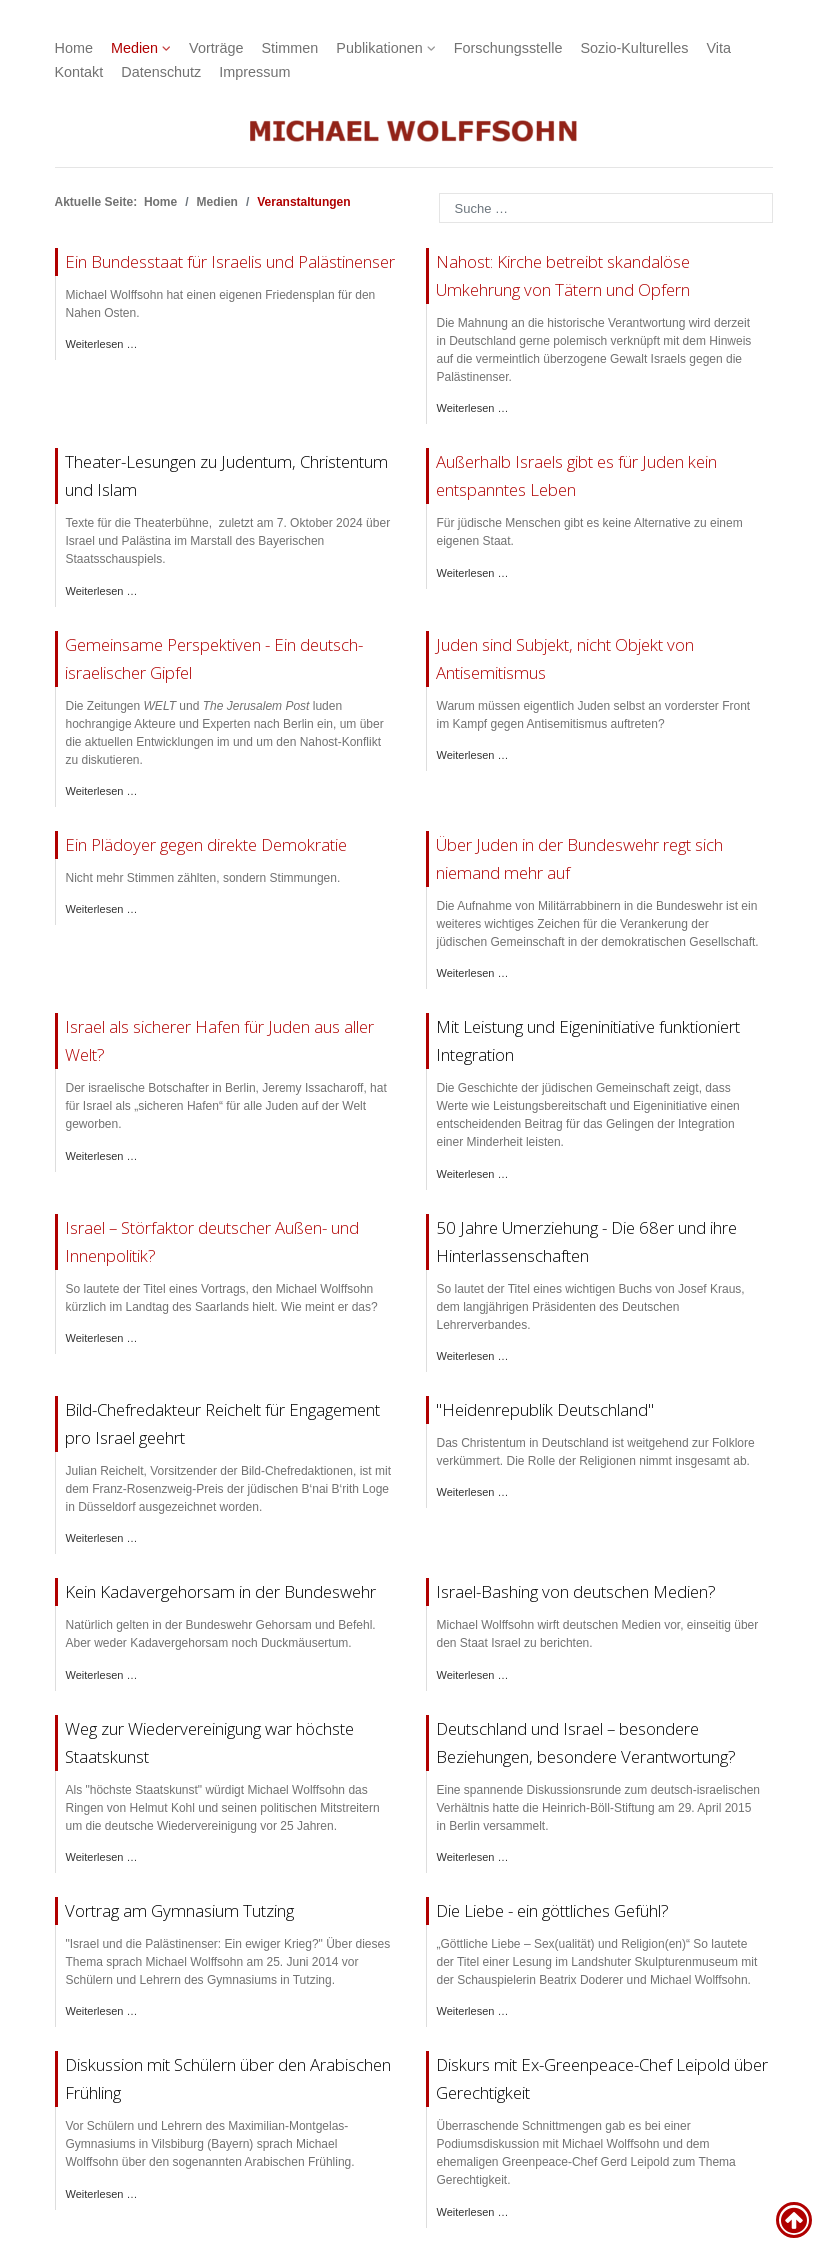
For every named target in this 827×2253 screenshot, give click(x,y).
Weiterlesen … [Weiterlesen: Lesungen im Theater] (102, 591)
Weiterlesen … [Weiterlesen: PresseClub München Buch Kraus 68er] (473, 1356)
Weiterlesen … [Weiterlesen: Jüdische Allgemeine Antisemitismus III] (473, 573)
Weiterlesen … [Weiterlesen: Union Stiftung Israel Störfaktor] (102, 1338)
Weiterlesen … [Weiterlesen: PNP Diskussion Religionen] (473, 1492)
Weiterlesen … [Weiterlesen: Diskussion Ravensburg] (473, 2212)
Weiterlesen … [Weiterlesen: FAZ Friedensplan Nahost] (102, 344)
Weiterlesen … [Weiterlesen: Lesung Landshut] (473, 2011)
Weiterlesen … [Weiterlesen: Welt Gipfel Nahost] (102, 791)
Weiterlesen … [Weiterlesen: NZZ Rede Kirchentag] (473, 408)
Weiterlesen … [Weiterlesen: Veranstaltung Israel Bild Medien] (473, 1675)
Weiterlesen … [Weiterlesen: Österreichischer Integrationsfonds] (473, 1174)
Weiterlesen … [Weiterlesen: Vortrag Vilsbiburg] (102, 2194)
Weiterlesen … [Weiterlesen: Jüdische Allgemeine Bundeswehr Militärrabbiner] (473, 973)
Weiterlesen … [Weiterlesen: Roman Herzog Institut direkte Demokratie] (102, 909)
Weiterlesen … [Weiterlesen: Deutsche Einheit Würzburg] (102, 1857)
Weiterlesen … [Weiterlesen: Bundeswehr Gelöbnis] (102, 1675)
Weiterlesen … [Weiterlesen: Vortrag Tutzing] (102, 2011)
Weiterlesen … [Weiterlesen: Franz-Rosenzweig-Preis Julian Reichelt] (102, 1538)
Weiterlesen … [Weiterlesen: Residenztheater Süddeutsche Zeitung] (473, 755)
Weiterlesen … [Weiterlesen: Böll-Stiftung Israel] (473, 1857)
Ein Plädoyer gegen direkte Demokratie (206, 844)
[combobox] (606, 208)
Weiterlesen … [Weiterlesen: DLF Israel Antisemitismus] (102, 1156)
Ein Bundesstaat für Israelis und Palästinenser (230, 261)
